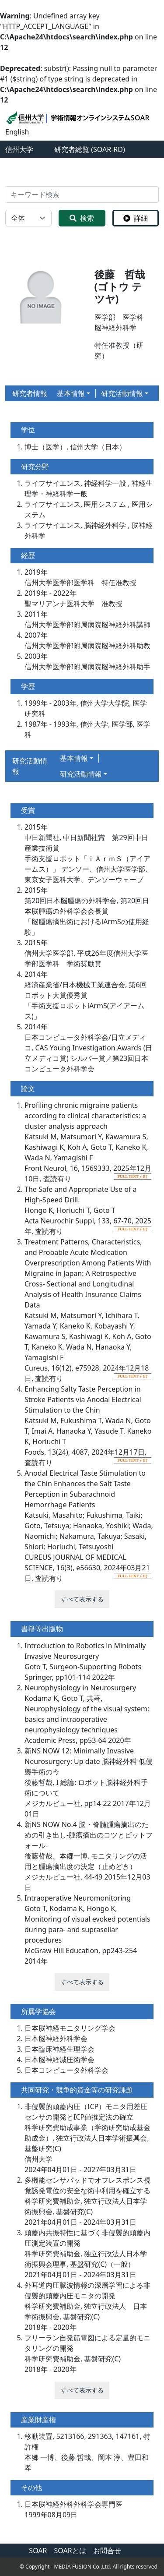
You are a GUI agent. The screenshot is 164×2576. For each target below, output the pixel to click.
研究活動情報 (122, 393)
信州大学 (19, 149)
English (17, 132)
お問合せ (107, 2550)
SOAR (38, 2550)
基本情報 (71, 393)
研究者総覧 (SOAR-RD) (89, 149)
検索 (82, 218)
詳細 (135, 218)
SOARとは (70, 2550)
